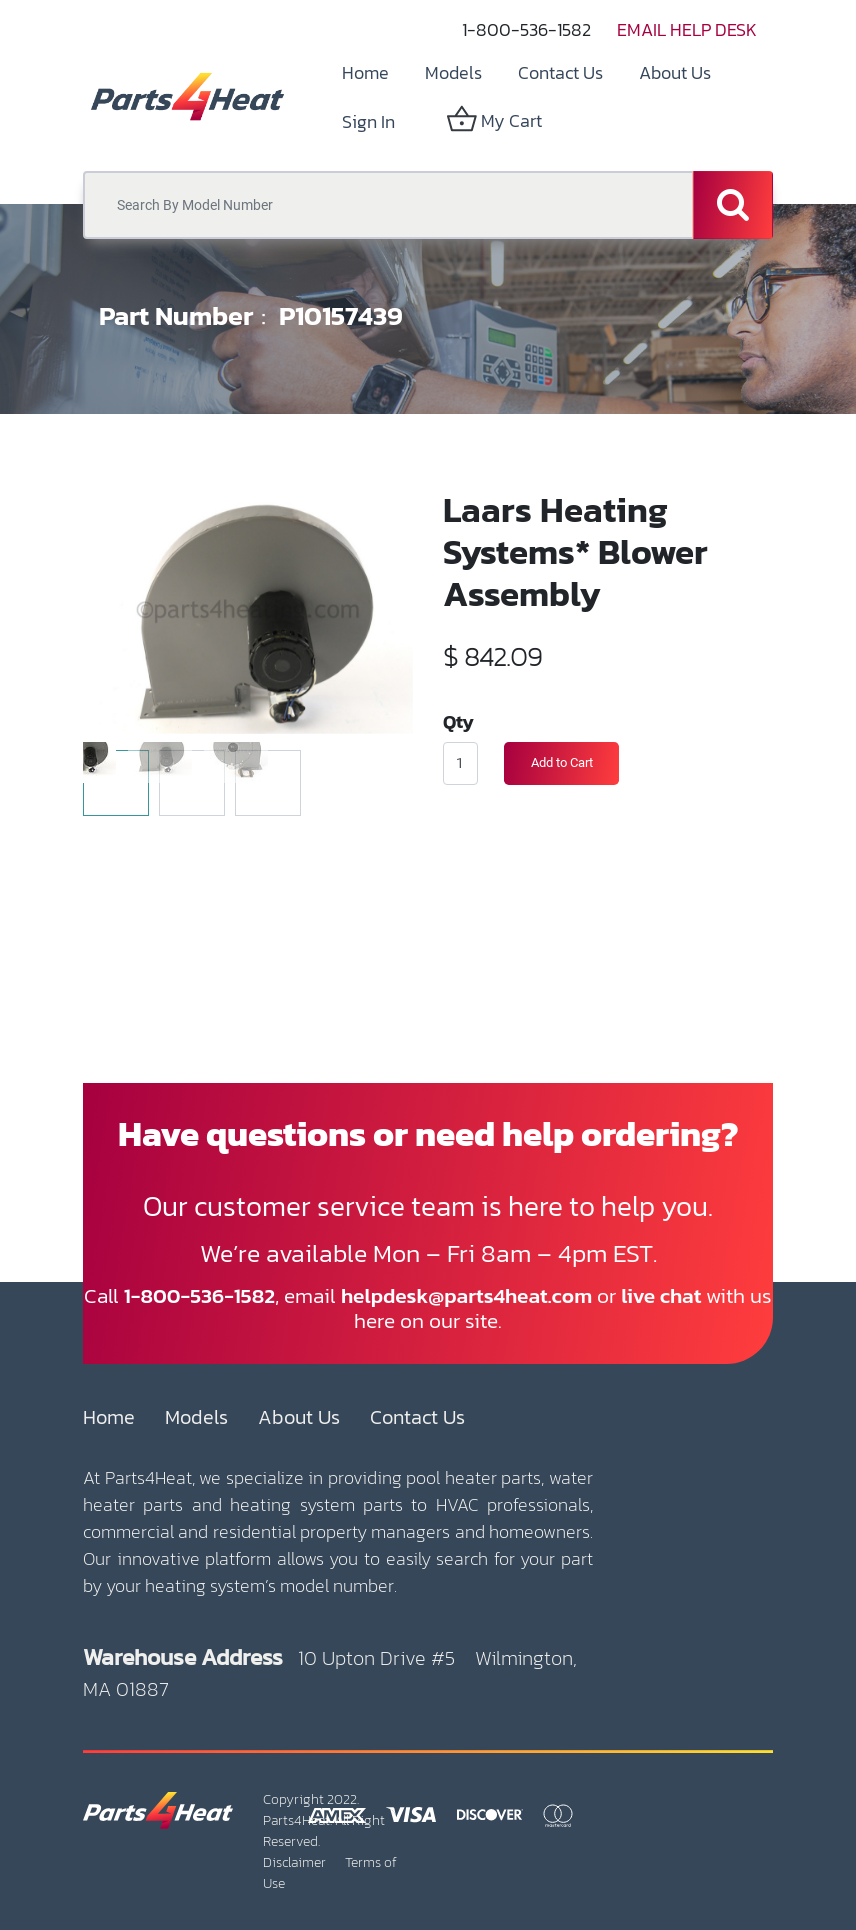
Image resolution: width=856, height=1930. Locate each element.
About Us (299, 1417)
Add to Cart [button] (562, 762)
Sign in (368, 121)
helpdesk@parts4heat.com (466, 1295)
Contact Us (417, 1417)
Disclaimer (294, 1862)
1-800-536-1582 (526, 29)
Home (109, 1417)
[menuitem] (365, 72)
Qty (458, 721)
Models (196, 1417)
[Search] (733, 205)
